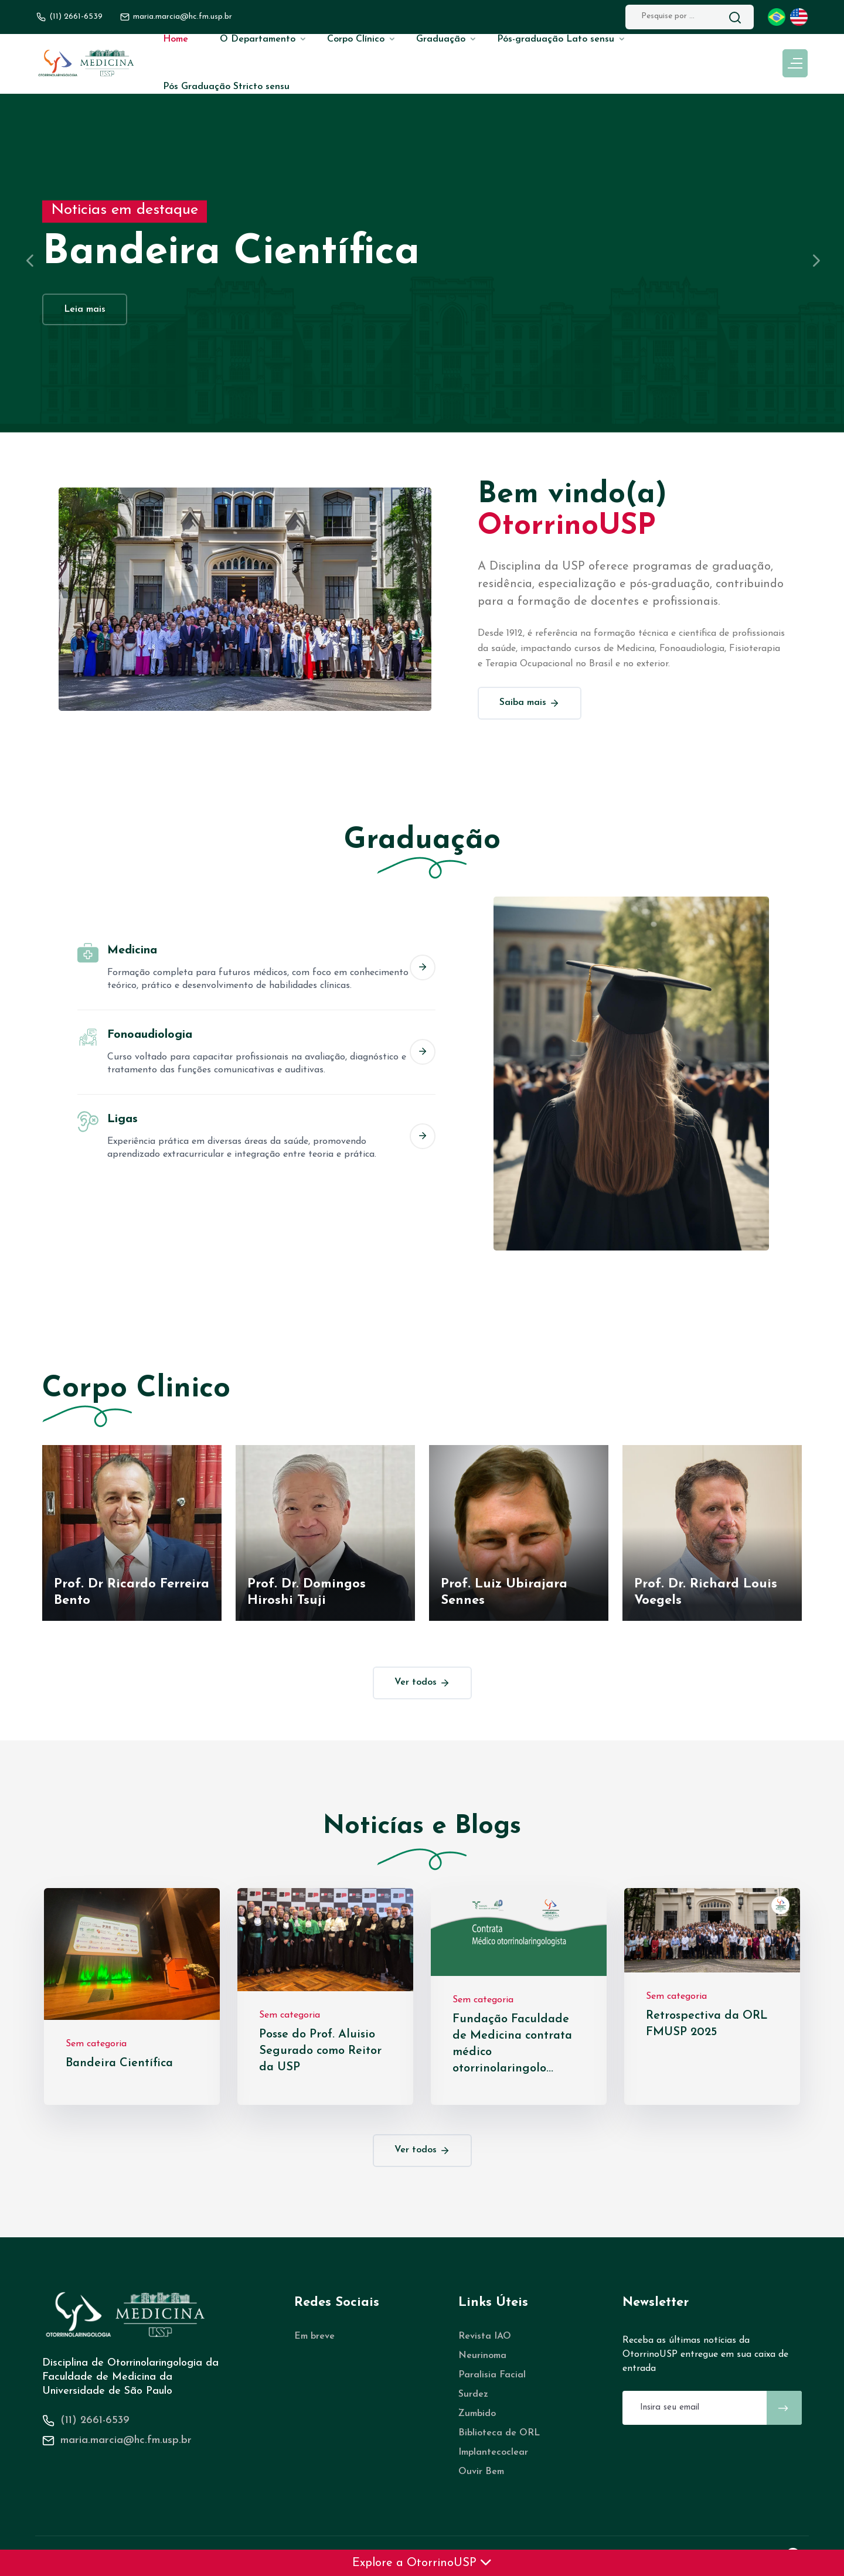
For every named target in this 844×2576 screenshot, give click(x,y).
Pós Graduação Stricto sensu (226, 86)
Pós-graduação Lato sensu (555, 39)
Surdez (473, 2394)
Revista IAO (484, 2336)
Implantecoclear (493, 2452)
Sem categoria (96, 2044)
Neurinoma (482, 2355)
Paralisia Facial (492, 2375)
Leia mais (85, 309)
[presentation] (29, 259)
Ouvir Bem (481, 2471)
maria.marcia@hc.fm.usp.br (126, 2440)
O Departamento (257, 39)
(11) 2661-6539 (76, 16)
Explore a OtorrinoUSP (422, 2562)
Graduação (440, 39)
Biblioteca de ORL (499, 2433)
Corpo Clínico (355, 39)
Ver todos (422, 1683)
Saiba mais (529, 703)
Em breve (314, 2336)
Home (175, 39)
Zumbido (477, 2413)
